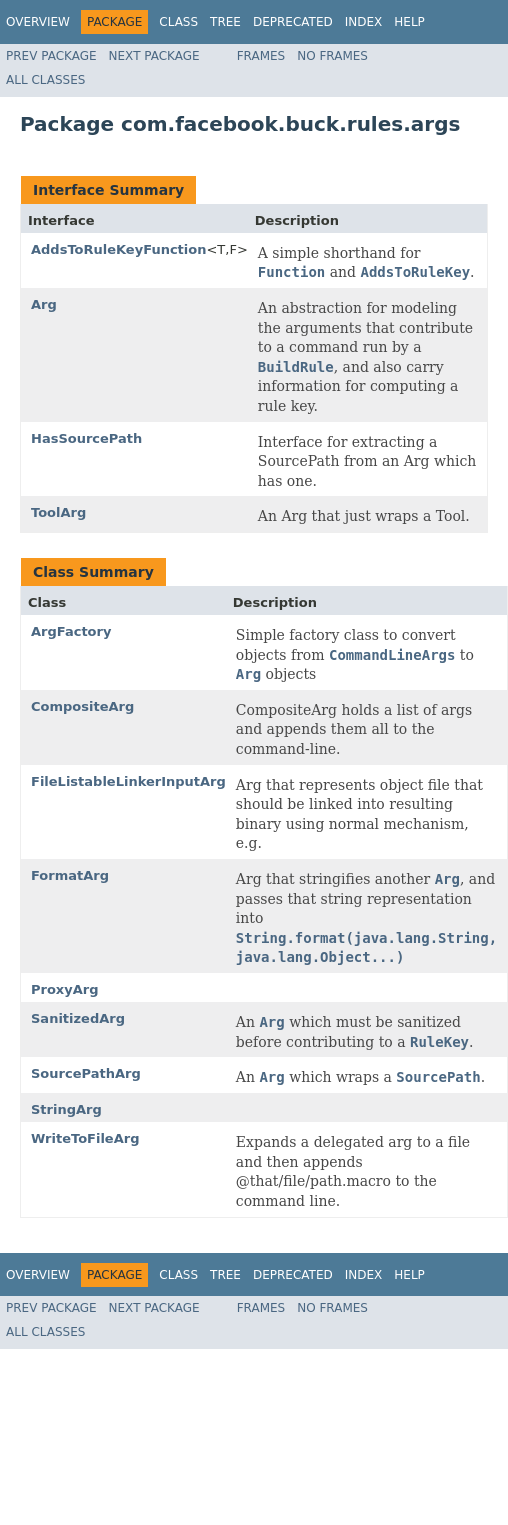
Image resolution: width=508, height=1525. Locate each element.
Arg (44, 304)
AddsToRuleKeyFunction (118, 249)
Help (409, 22)
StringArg (66, 1109)
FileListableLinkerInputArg (128, 781)
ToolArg (58, 512)
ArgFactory (71, 631)
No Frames (332, 56)
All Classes (45, 80)
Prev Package (51, 56)
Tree (225, 22)
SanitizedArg (78, 1018)
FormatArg (70, 875)
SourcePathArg (86, 1073)
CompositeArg (82, 706)
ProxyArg (65, 989)
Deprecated (293, 22)
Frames (261, 56)
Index (364, 22)
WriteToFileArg (85, 1138)
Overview (38, 22)
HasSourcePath (86, 438)
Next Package (154, 56)
